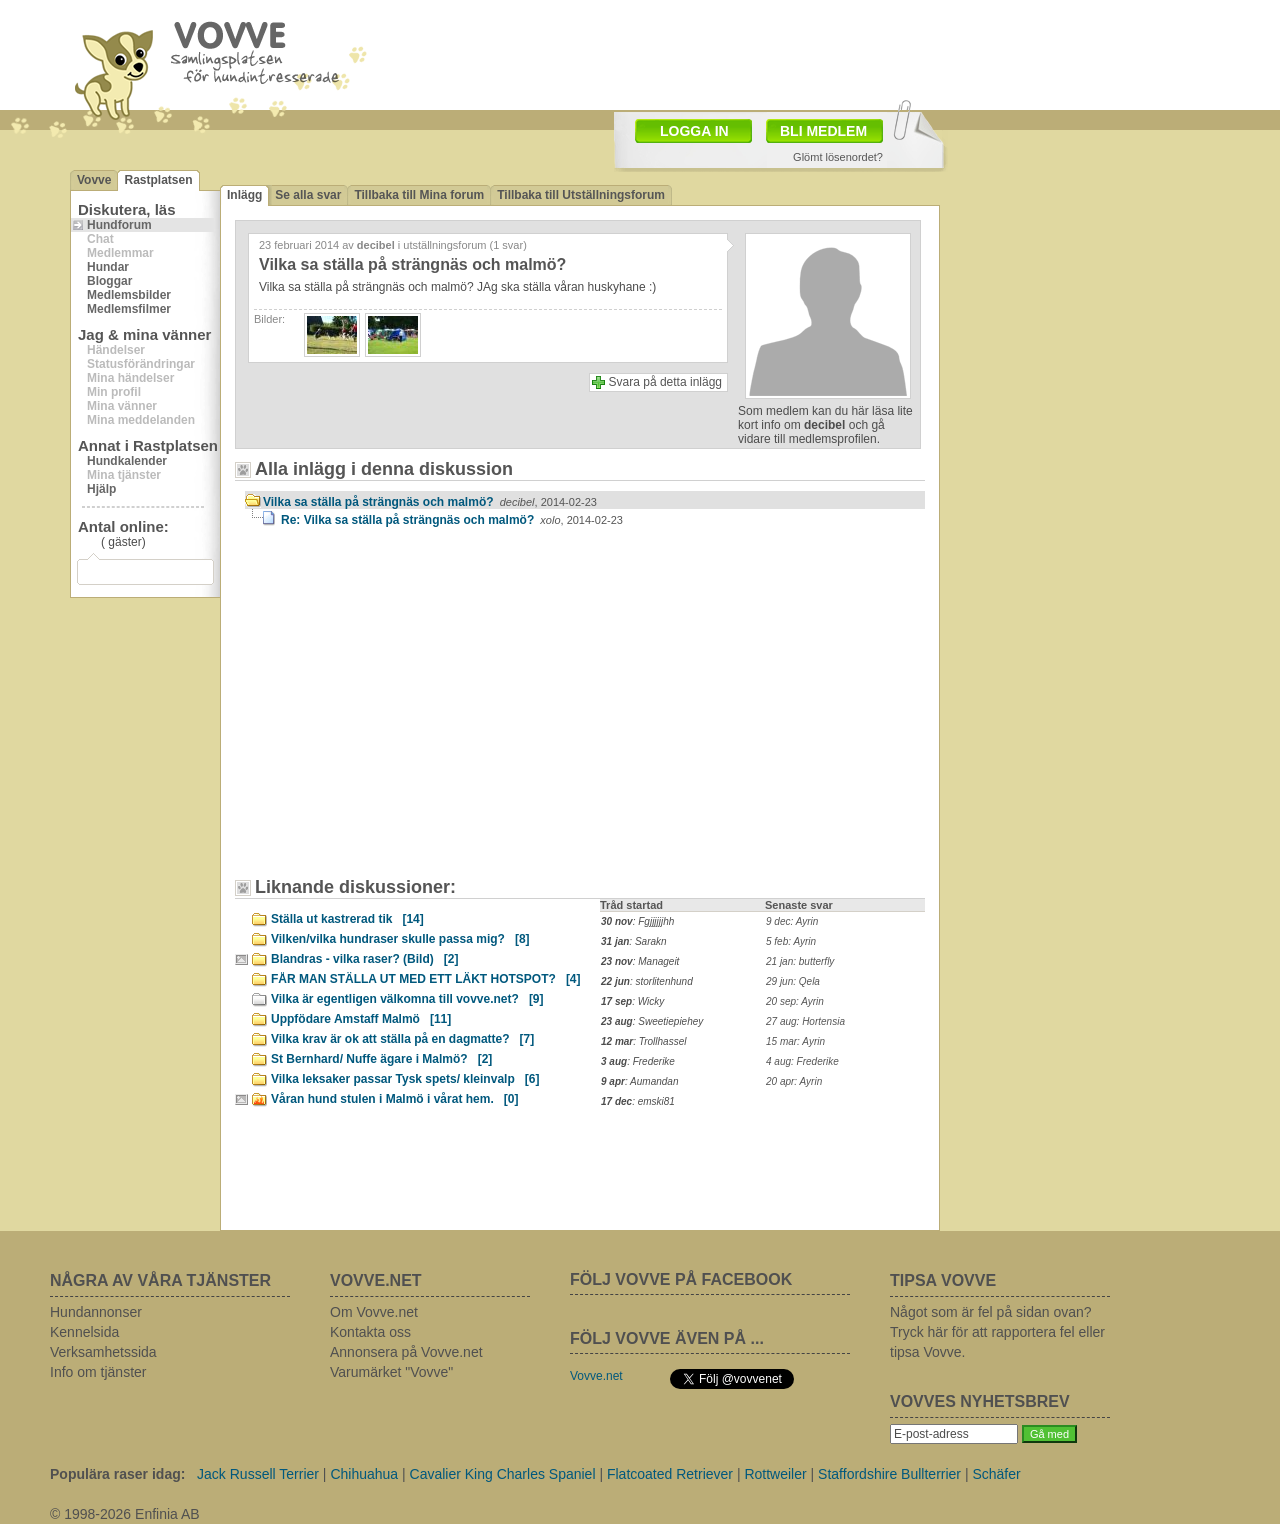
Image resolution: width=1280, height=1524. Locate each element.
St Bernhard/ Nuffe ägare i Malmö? (381, 1059)
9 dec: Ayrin (792, 921)
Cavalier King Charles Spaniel (503, 1474)
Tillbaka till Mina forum (419, 195)
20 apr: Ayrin (794, 1081)
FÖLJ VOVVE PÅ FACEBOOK (681, 1279)
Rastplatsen (158, 180)
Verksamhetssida (103, 1352)
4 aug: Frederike (802, 1061)
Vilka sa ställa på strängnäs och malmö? (430, 502)
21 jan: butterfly (800, 961)
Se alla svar (308, 195)
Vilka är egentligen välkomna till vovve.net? (407, 999)
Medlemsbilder (129, 295)
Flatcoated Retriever (670, 1474)
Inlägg (244, 195)
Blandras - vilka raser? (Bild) (364, 959)
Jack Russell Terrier (258, 1474)
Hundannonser (96, 1312)
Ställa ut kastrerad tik (347, 919)
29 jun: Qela (793, 981)
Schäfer (996, 1474)
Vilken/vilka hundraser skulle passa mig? (400, 939)
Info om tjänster (98, 1372)
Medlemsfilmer (129, 309)
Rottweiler (775, 1474)
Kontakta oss (370, 1332)
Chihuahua (364, 1474)
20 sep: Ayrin (795, 1001)
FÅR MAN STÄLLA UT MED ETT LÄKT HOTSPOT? (426, 979)
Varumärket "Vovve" (391, 1372)
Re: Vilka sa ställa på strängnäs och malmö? (452, 520)
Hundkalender (127, 461)
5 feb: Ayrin (791, 941)
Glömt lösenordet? (838, 157)
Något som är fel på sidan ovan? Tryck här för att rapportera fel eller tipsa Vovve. (997, 1332)
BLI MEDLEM (823, 131)
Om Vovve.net (374, 1312)
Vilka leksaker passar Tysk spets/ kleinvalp (405, 1079)
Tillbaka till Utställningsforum (581, 195)
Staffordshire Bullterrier (889, 1474)
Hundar (108, 267)
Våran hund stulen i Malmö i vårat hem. (394, 1099)
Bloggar (109, 281)
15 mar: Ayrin (795, 1041)
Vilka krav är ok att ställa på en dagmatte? (402, 1039)
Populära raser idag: (117, 1474)
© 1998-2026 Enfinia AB (125, 1514)
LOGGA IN (694, 131)
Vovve (94, 180)
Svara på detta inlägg (665, 382)
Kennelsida (84, 1332)
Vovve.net (596, 1376)
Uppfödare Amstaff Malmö (361, 1019)
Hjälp (101, 489)
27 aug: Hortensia (805, 1021)
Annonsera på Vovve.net (406, 1352)
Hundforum (119, 225)
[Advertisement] (756, 53)
